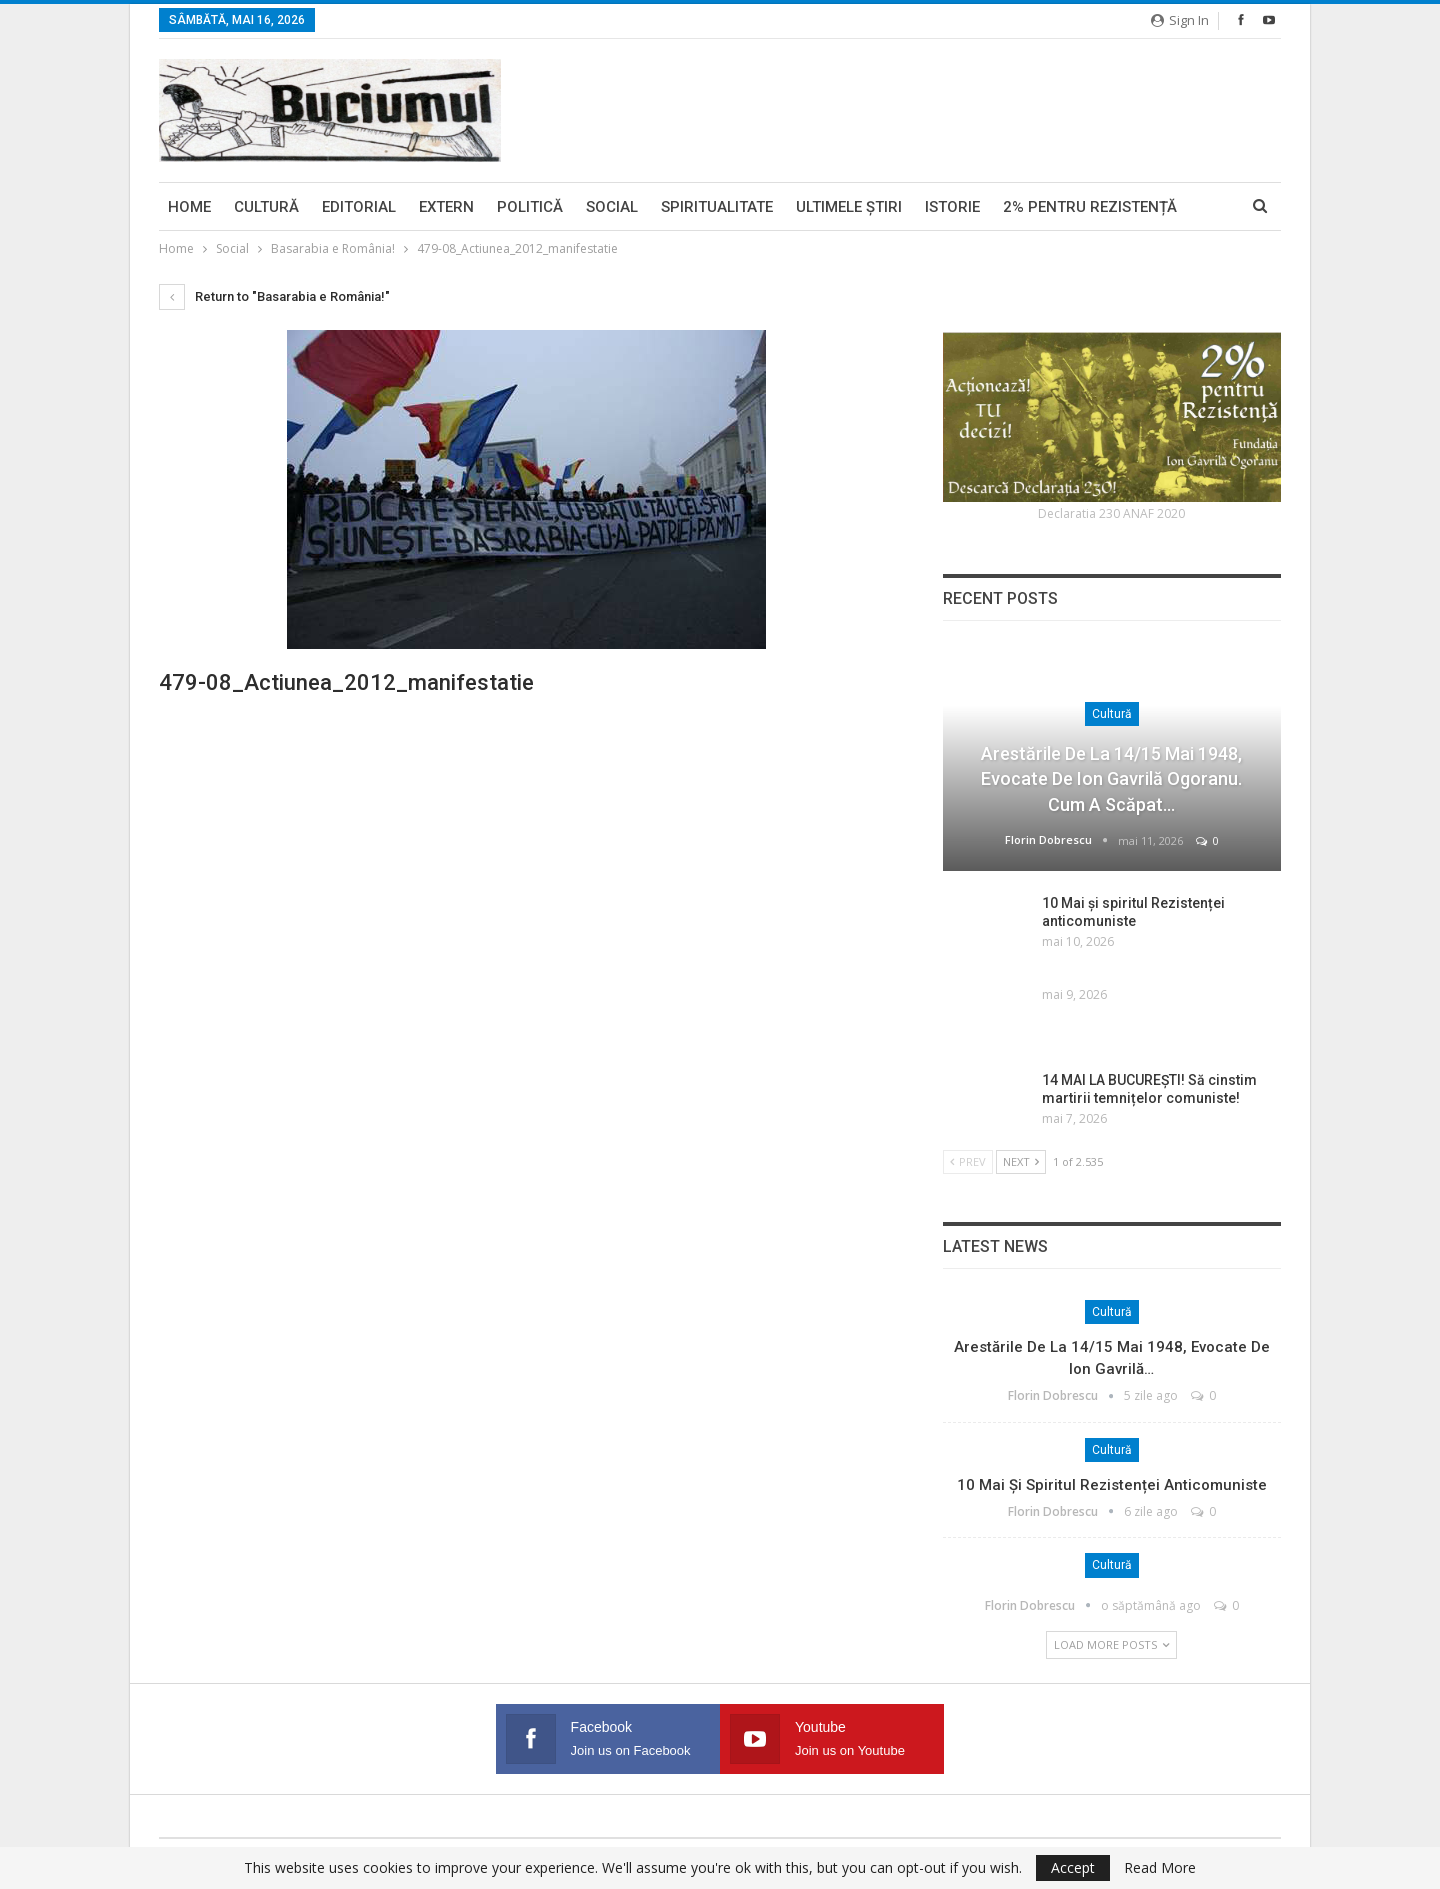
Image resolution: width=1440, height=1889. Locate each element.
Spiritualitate (717, 207)
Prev (968, 1161)
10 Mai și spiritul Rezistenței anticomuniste (1112, 1485)
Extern (446, 207)
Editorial (359, 207)
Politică (530, 207)
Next (1021, 1161)
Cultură (266, 207)
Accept (1073, 1867)
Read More (1160, 1868)
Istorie (952, 207)
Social (612, 207)
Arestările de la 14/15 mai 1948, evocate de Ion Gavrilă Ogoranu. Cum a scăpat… (1111, 778)
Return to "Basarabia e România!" (274, 296)
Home (189, 207)
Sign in (1180, 20)
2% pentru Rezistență (1090, 207)
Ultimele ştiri (849, 207)
